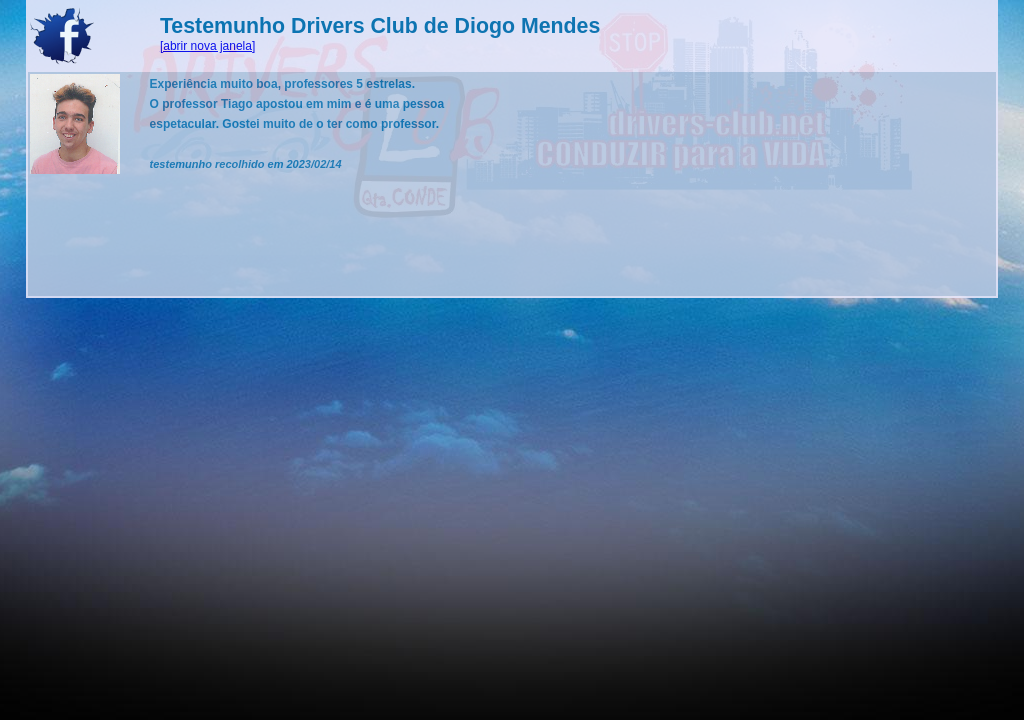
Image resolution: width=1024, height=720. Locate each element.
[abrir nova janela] (207, 46)
